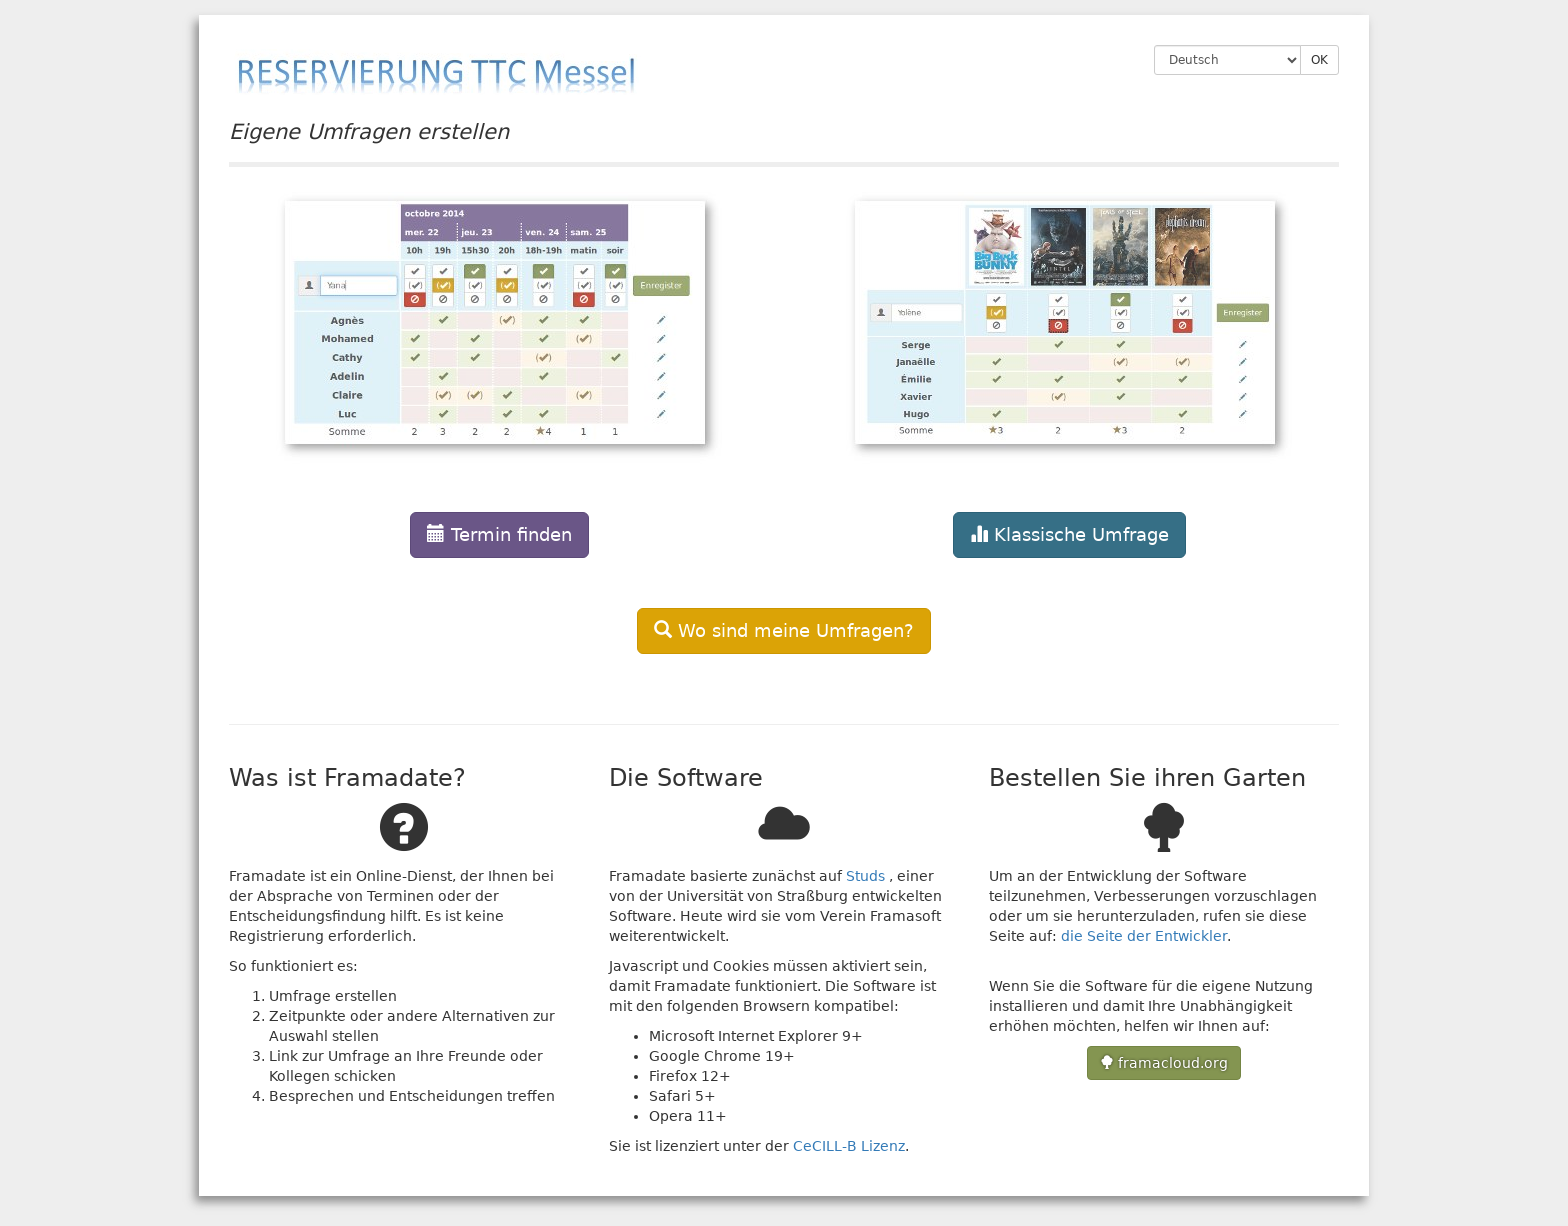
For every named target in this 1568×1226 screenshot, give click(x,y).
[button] (499, 367)
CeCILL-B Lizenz (849, 1146)
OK (1319, 60)
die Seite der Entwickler (1144, 936)
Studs (865, 876)
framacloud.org (1164, 1063)
